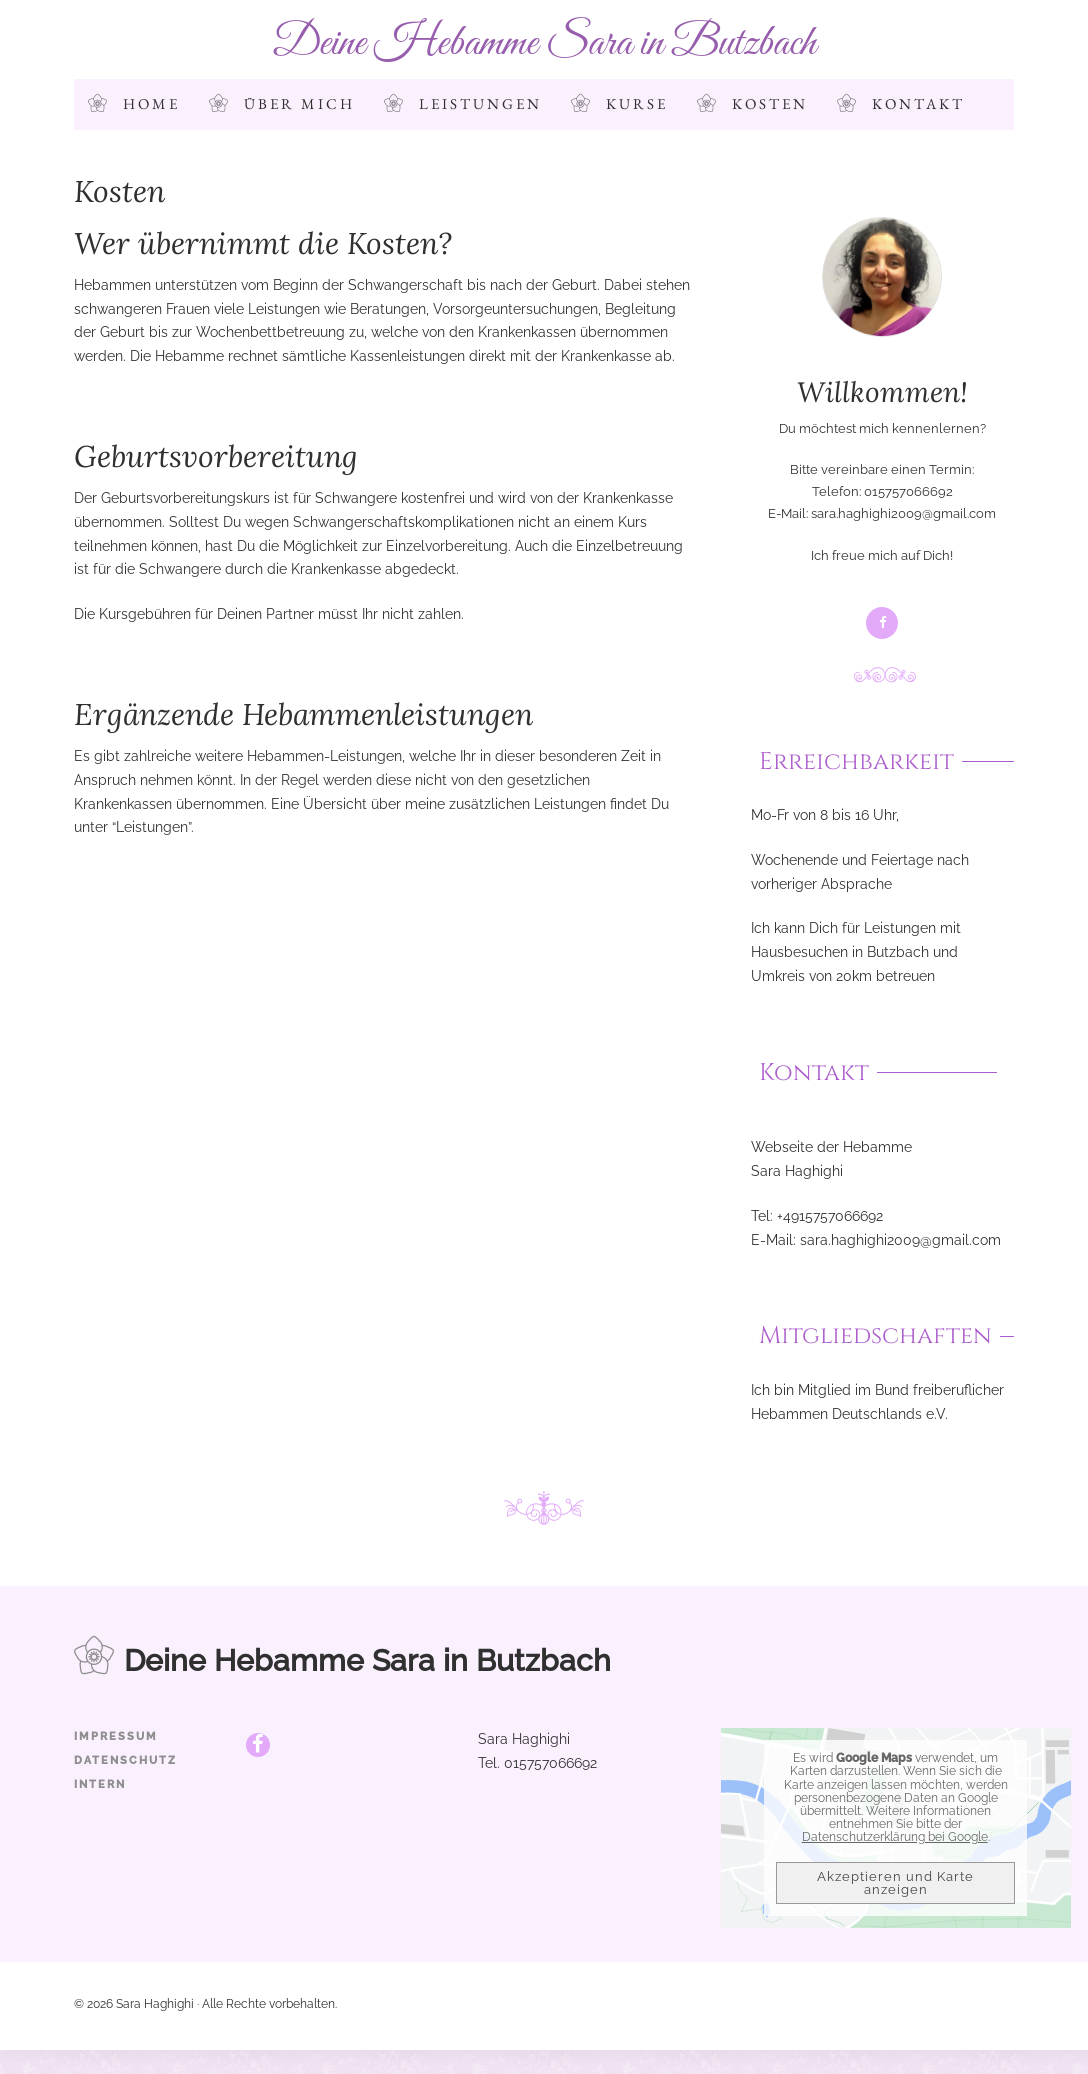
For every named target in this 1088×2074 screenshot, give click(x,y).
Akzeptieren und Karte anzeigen (895, 1883)
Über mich (299, 103)
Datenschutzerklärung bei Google (895, 1837)
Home (151, 103)
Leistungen (480, 103)
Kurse (637, 103)
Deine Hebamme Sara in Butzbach (544, 43)
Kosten (770, 103)
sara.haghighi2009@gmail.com (903, 513)
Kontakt (918, 103)
